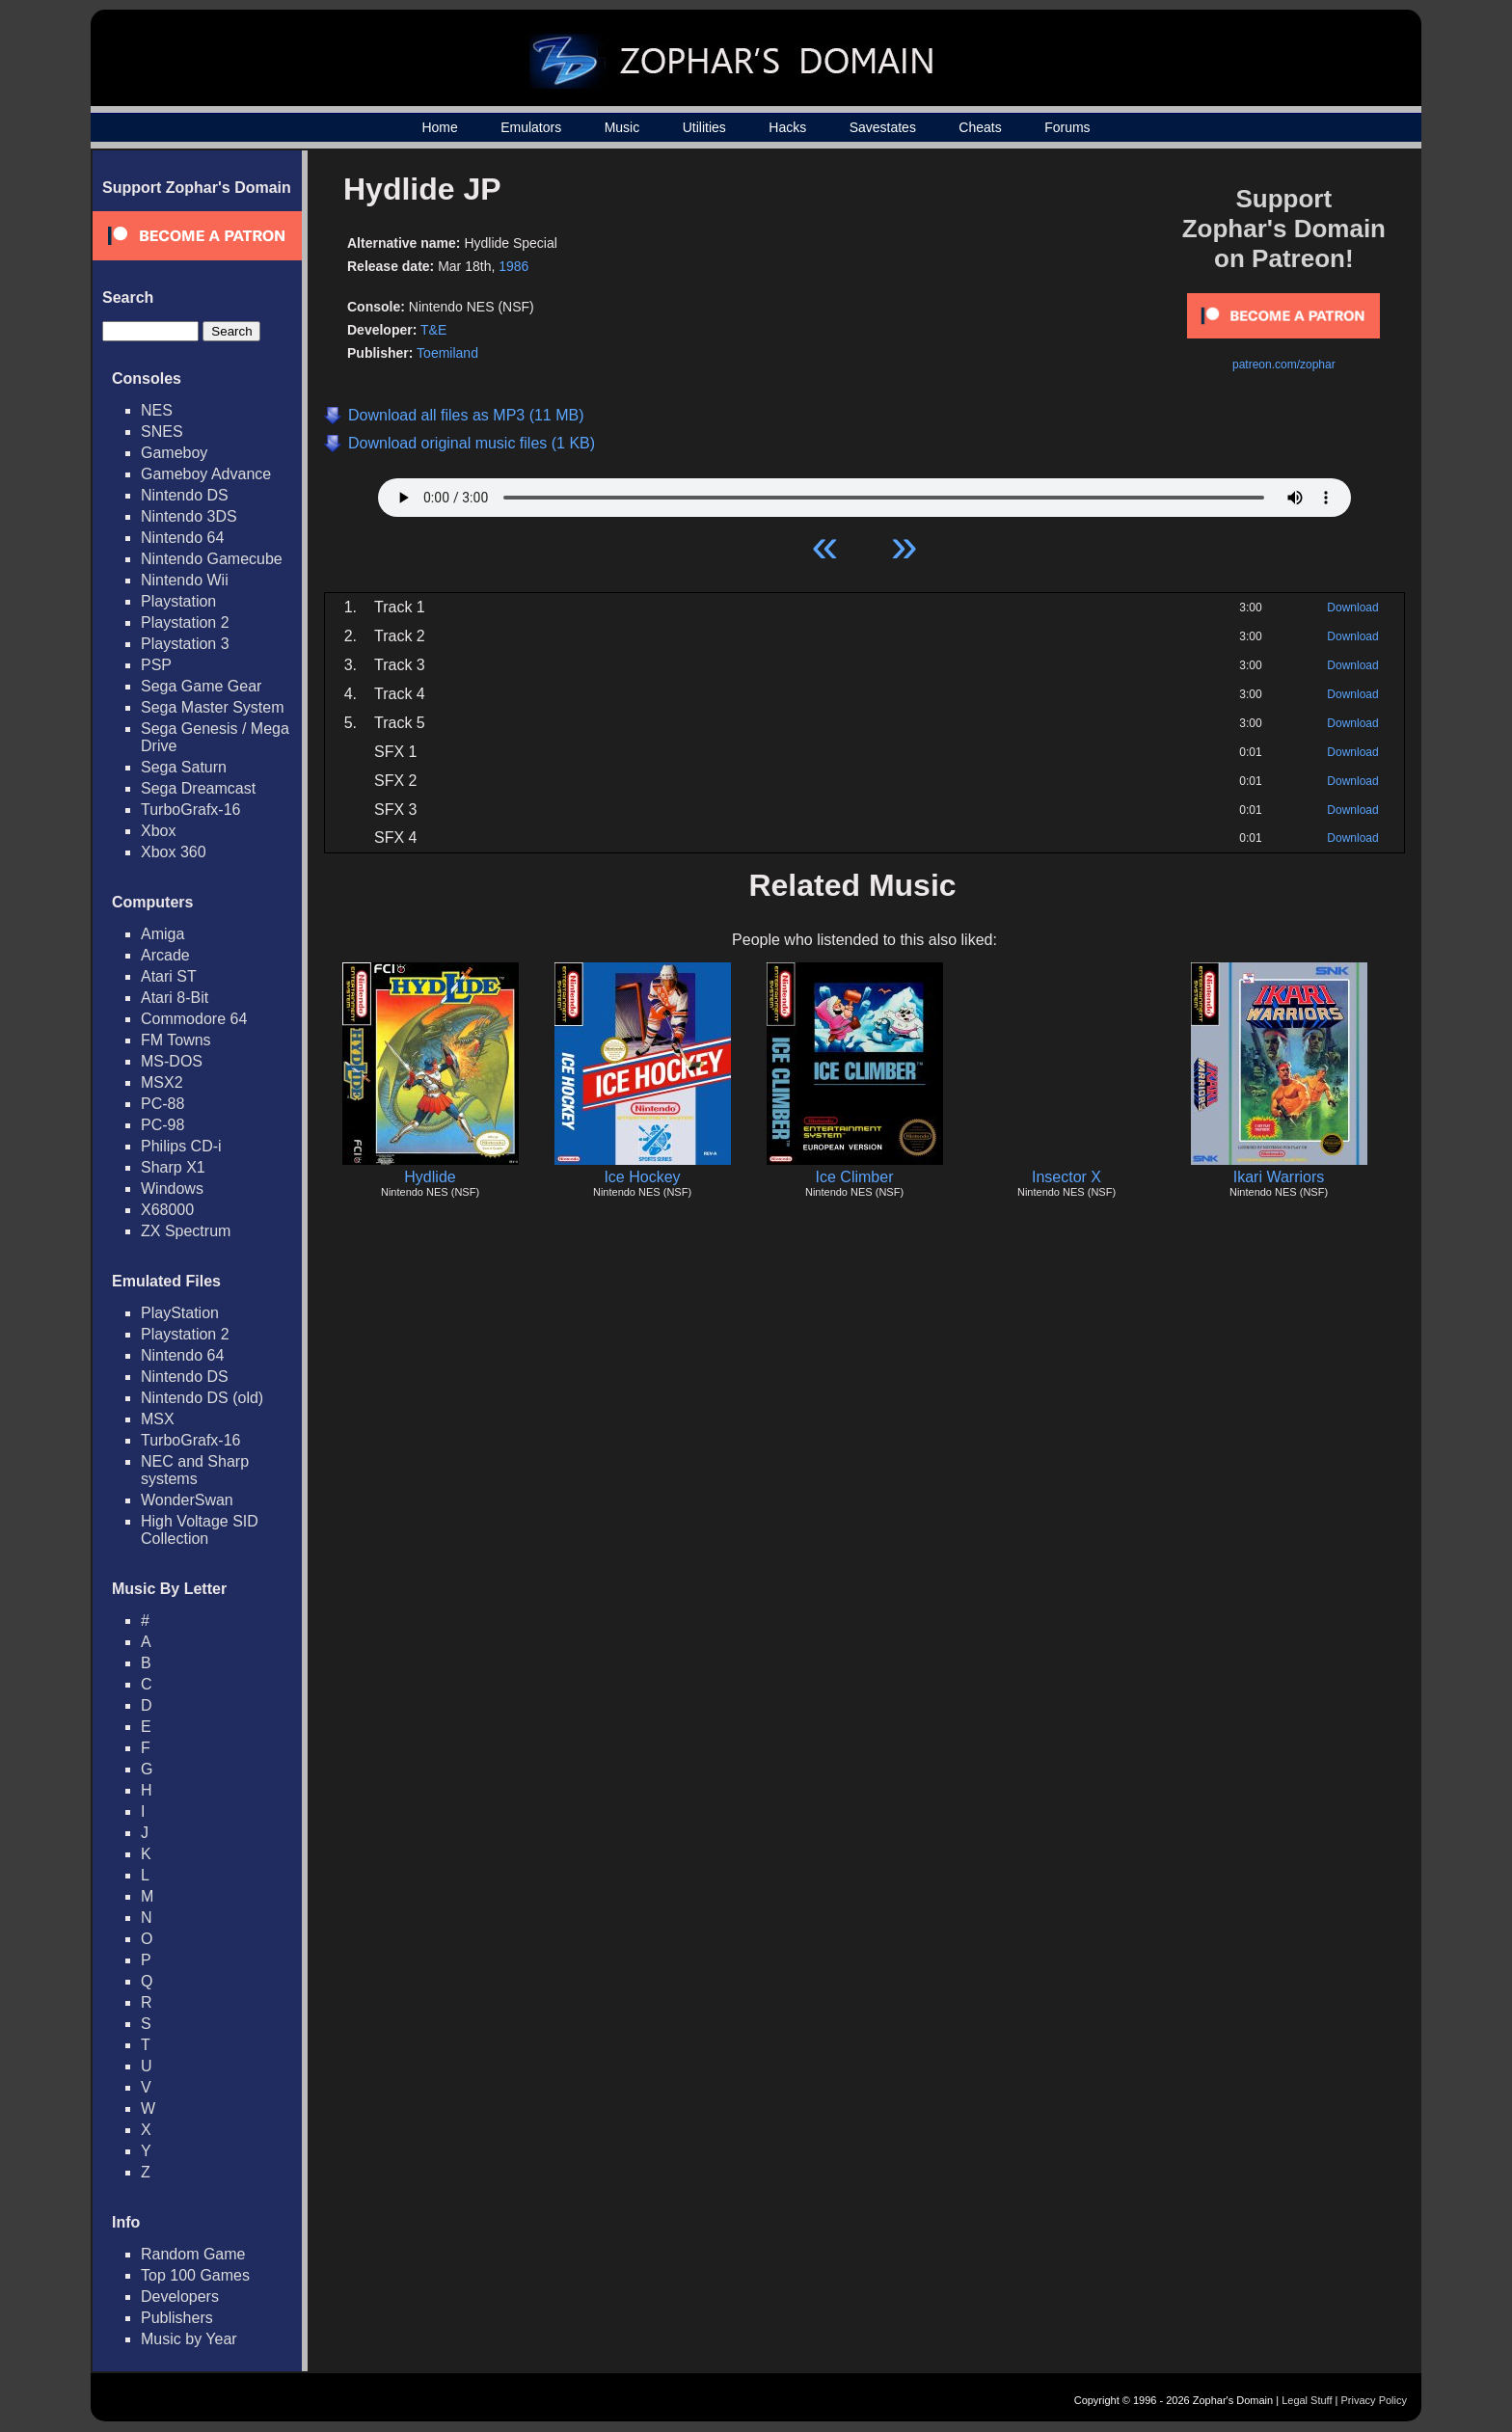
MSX (158, 1419)
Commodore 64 (194, 1019)
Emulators (530, 127)
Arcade (165, 955)
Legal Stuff (1307, 2400)
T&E (433, 330)
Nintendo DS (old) (202, 1398)
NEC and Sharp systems (195, 1470)
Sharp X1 (173, 1167)
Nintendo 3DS (189, 516)
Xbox (158, 831)
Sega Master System (212, 707)
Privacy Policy (1374, 2400)
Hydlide (429, 1177)
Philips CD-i (181, 1146)
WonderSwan (187, 1500)
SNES (162, 431)
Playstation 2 (185, 622)
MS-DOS (171, 1061)
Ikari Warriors (1279, 1177)
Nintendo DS (185, 495)
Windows (172, 1188)
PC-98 (162, 1125)
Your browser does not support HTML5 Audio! (864, 493)
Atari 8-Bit (174, 997)
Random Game (193, 2254)
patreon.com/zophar (1284, 364)
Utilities (704, 127)
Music (622, 127)
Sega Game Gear (201, 686)
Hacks (787, 127)
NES (157, 410)
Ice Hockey (642, 1177)
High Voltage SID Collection (199, 1530)
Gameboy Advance (206, 474)
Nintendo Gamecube (212, 559)
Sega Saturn (184, 767)
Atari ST (169, 976)
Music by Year (189, 2339)
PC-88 (162, 1103)
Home (439, 127)
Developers (180, 2296)
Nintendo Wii (185, 580)
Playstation (178, 601)
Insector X (1066, 1177)
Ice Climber (855, 1177)
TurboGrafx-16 (190, 809)
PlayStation (180, 1313)
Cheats (979, 127)
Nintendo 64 (182, 537)
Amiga (162, 934)
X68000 (167, 1210)
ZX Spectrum (185, 1231)
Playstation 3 (185, 643)
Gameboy (174, 453)
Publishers (177, 2318)
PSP (156, 665)
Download (1352, 607)
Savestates (883, 127)
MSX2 (162, 1082)
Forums (1067, 127)
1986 (513, 266)
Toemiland (447, 353)
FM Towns (176, 1040)
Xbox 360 (173, 852)
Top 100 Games (195, 2275)
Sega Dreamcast (198, 788)
